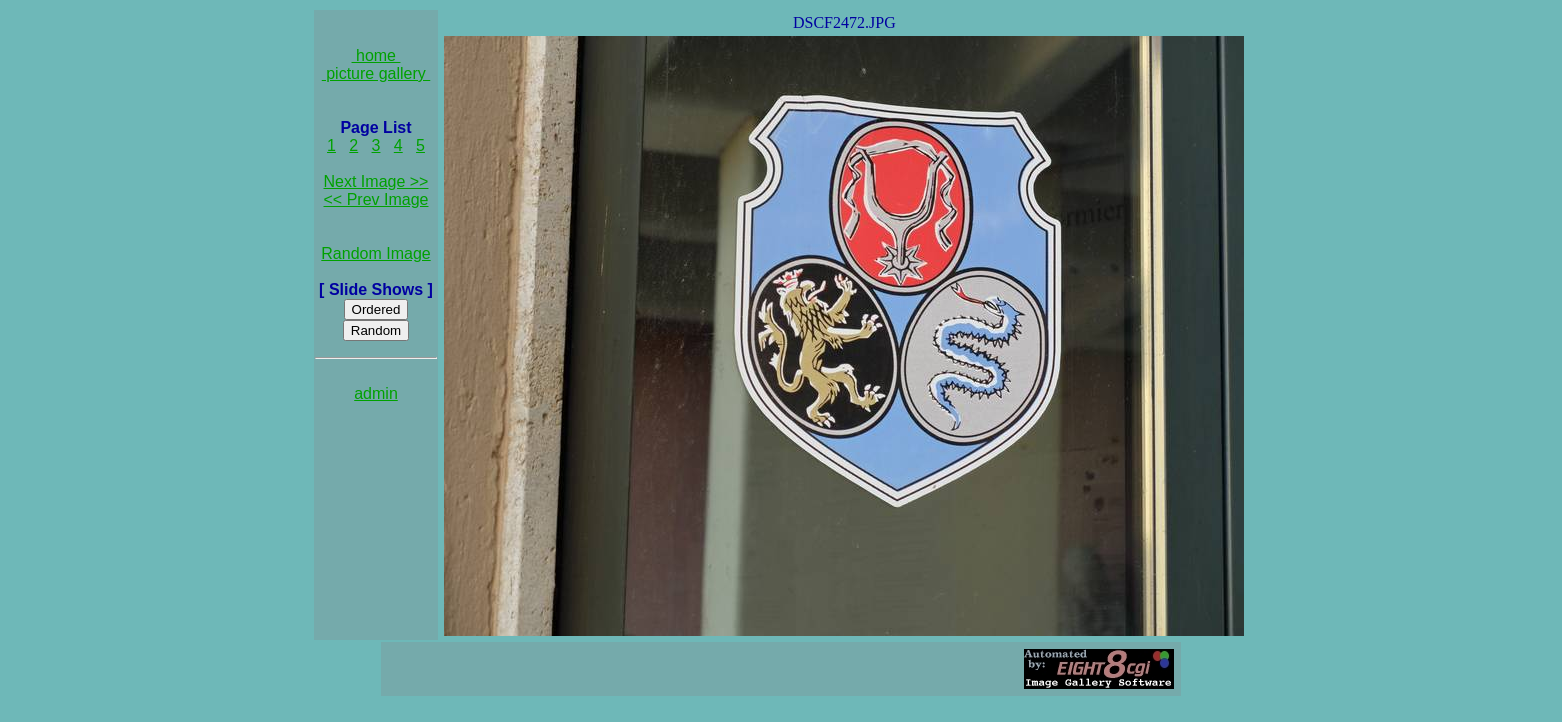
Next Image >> (376, 181)
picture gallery (376, 73)
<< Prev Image (376, 199)
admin (376, 393)
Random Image (375, 253)
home (376, 55)
